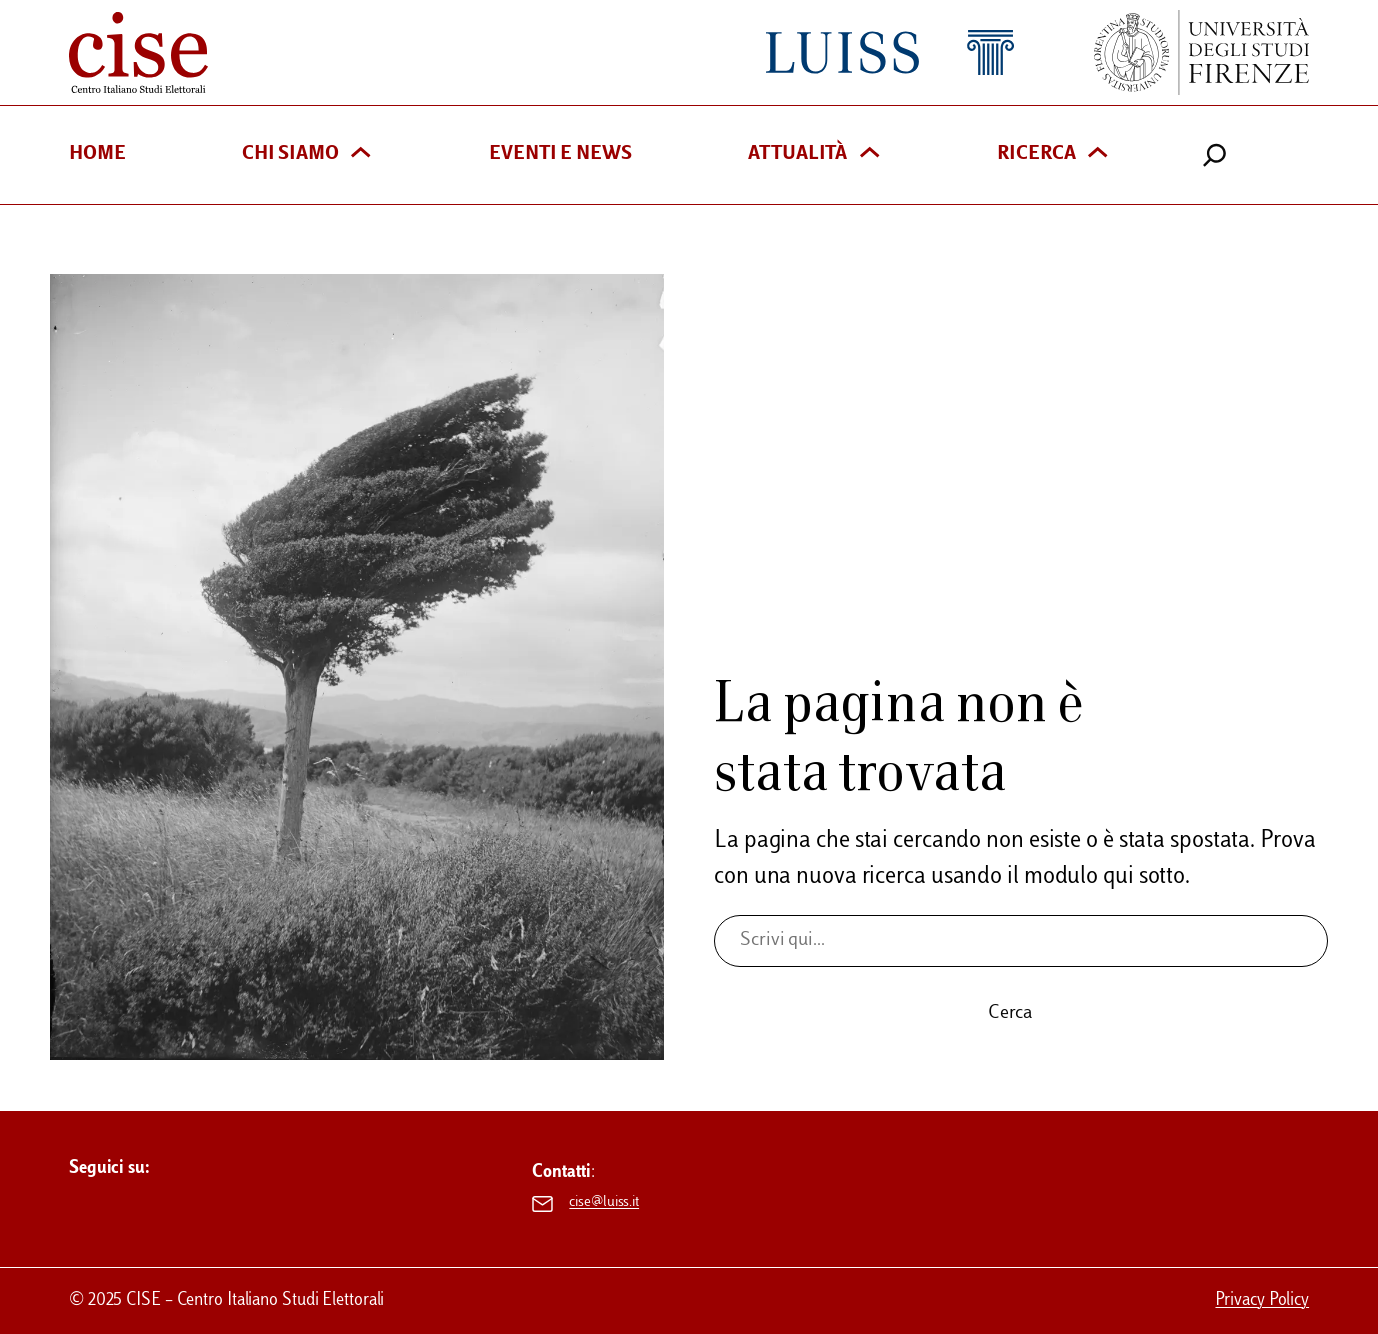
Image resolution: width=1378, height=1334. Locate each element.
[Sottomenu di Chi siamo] (360, 154)
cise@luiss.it (604, 1203)
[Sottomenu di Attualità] (869, 154)
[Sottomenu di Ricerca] (1097, 154)
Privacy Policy (1262, 1300)
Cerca (1010, 1013)
